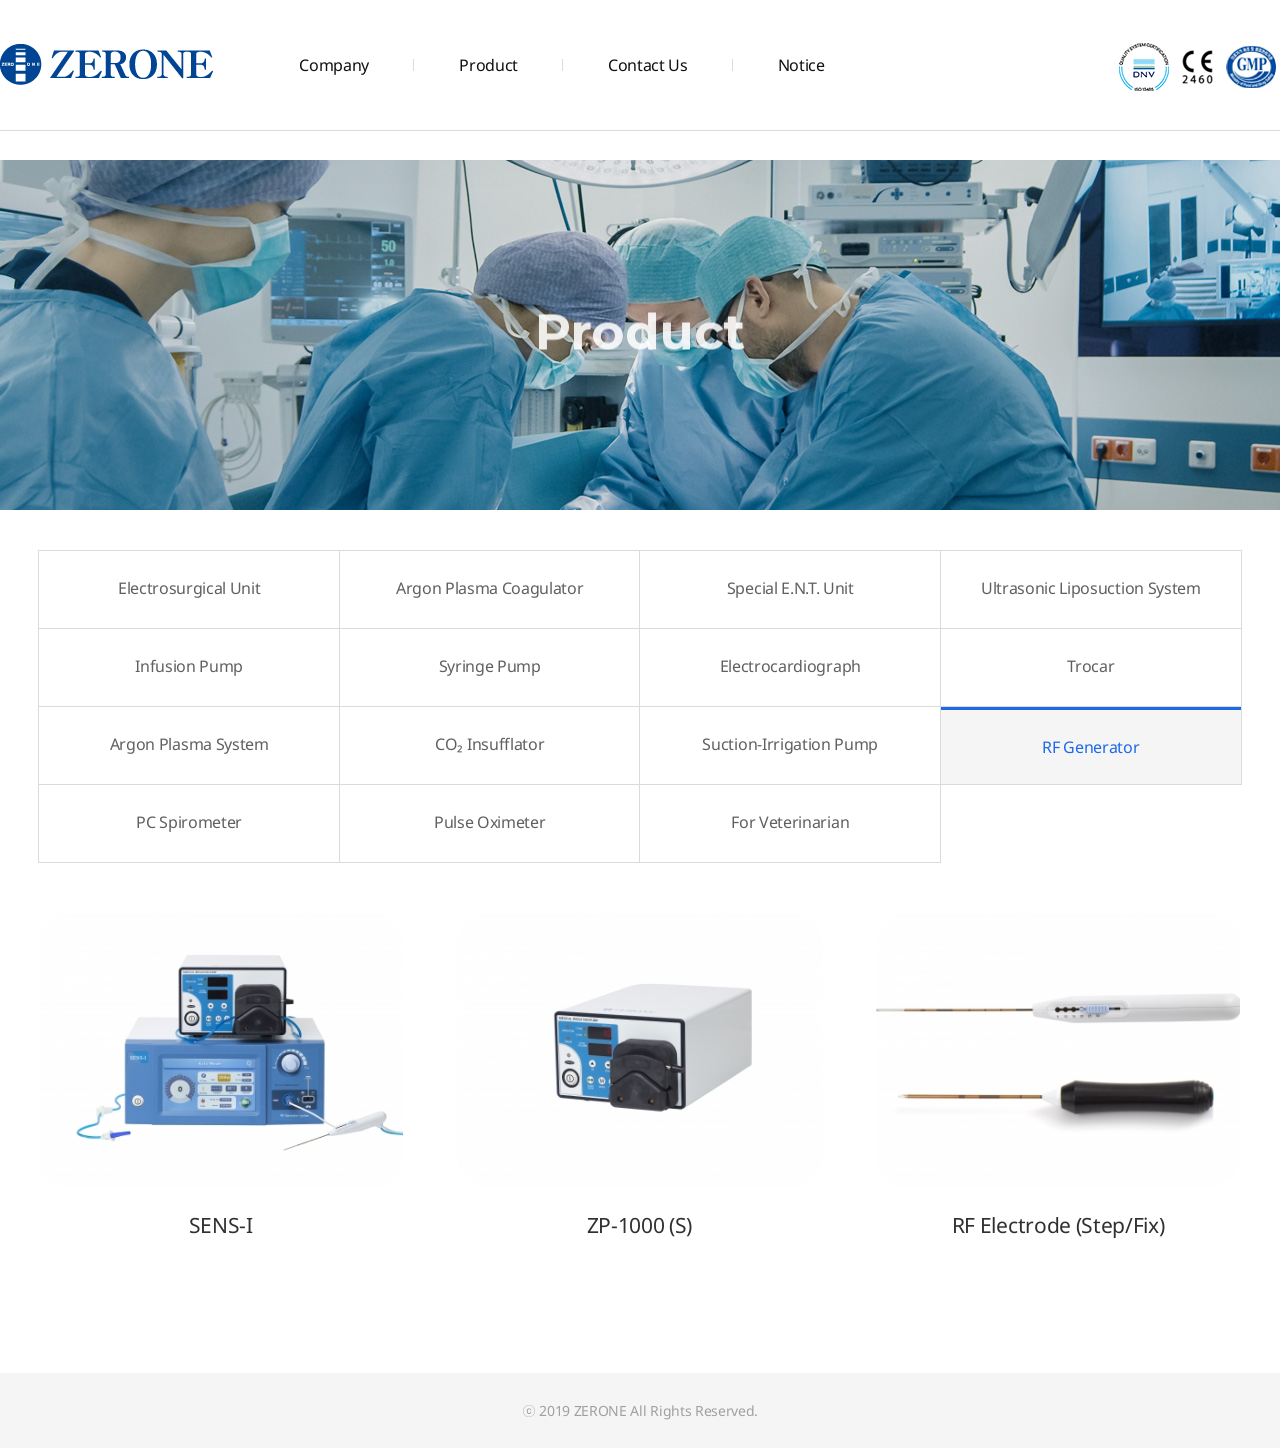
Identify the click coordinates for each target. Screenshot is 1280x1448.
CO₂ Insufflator (489, 744)
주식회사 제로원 (108, 65)
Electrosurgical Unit (189, 588)
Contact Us (648, 65)
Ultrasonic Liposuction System (1091, 588)
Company (334, 65)
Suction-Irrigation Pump (790, 744)
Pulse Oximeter (490, 822)
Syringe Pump (490, 666)
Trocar (1090, 666)
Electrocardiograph (790, 666)
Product (488, 65)
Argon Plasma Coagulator (490, 588)
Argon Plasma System (189, 744)
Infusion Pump (189, 666)
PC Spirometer (189, 822)
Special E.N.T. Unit (790, 588)
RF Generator (1040, 732)
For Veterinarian (790, 822)
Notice (801, 65)
